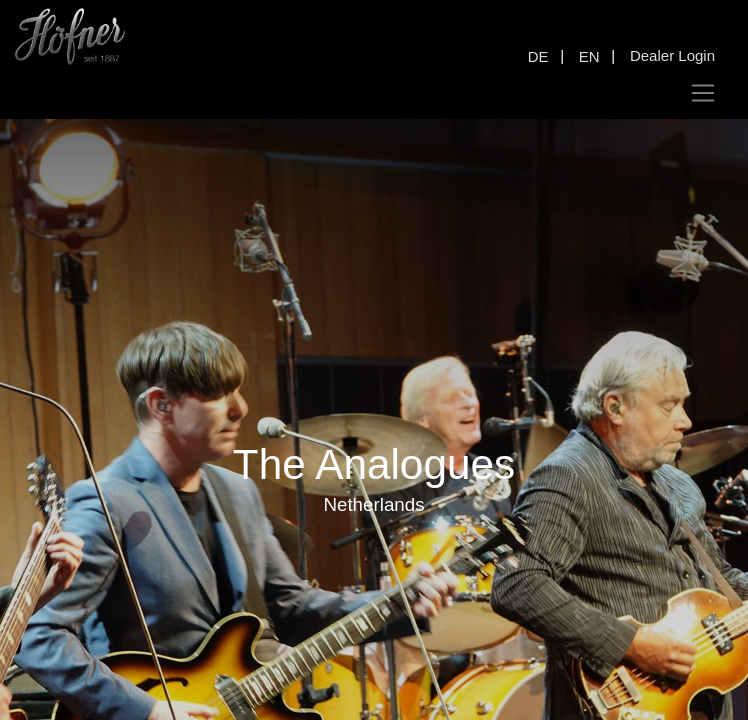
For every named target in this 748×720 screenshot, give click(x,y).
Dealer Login (672, 55)
